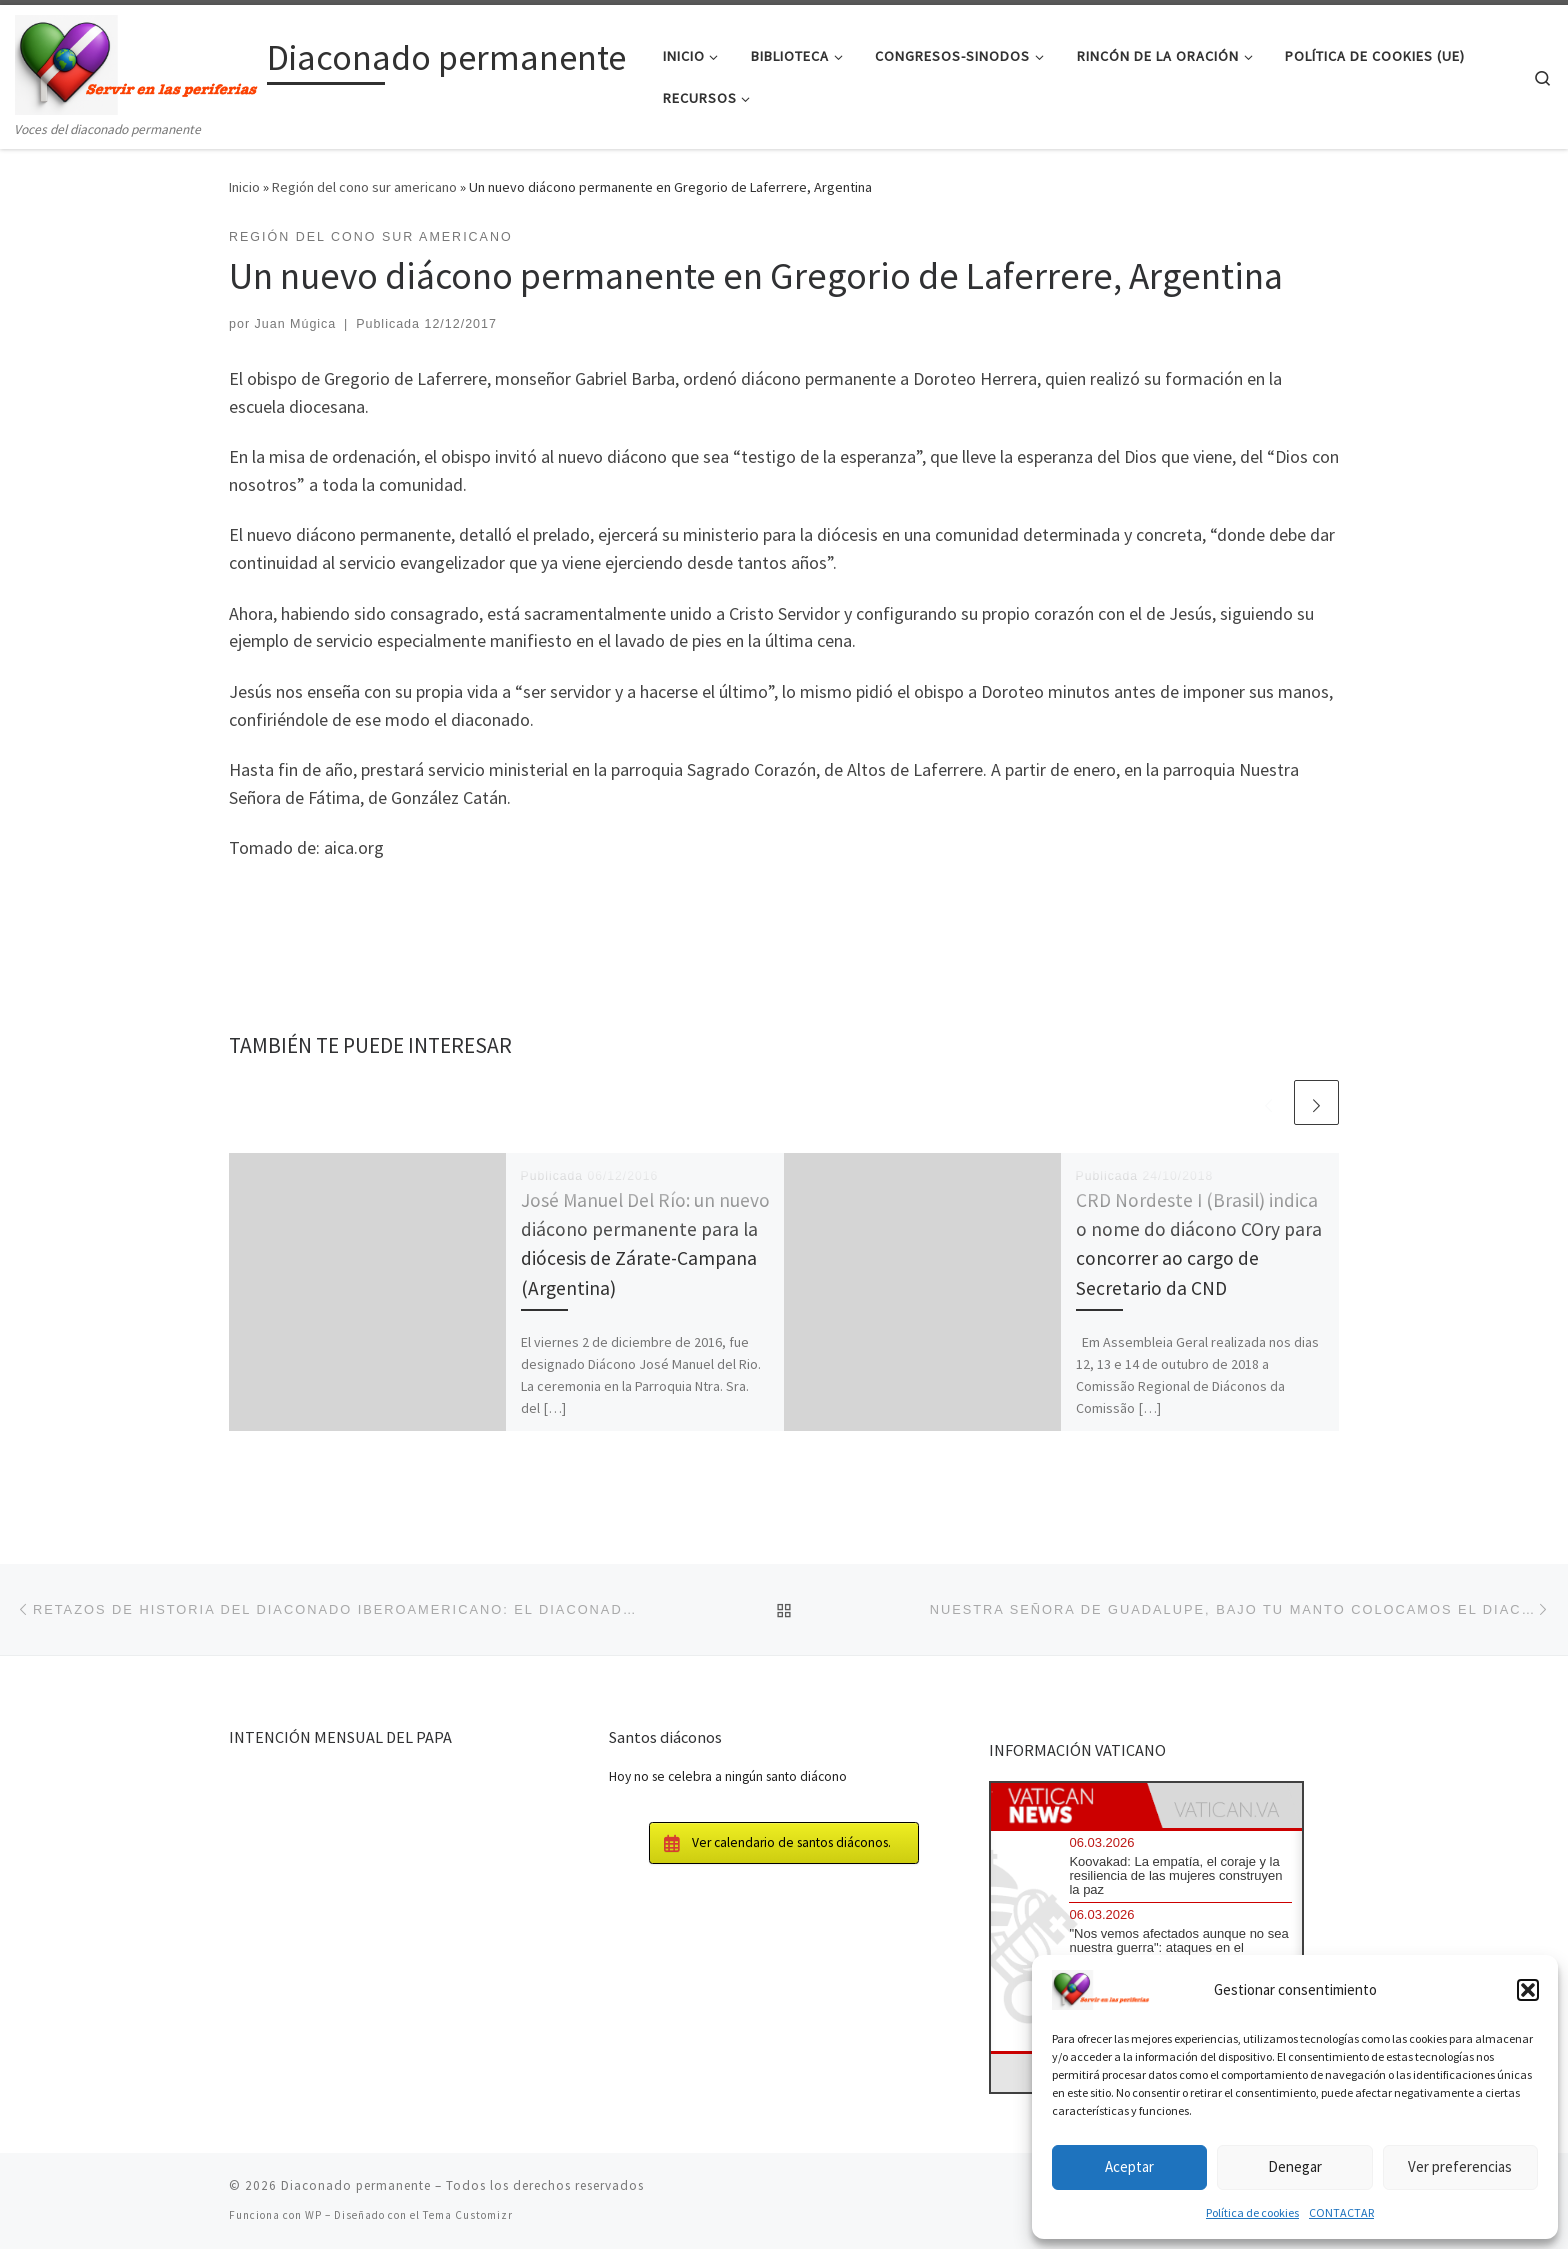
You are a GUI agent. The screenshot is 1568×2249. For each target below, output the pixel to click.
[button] (1528, 1990)
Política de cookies (1252, 2212)
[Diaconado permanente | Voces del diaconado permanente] (137, 61)
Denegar (1295, 2166)
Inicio (244, 187)
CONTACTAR (1341, 2212)
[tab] (1069, 1805)
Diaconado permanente (356, 2185)
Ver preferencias (1460, 2166)
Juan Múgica (296, 324)
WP (313, 2215)
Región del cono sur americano (364, 187)
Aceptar (1129, 2166)
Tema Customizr (468, 2215)
